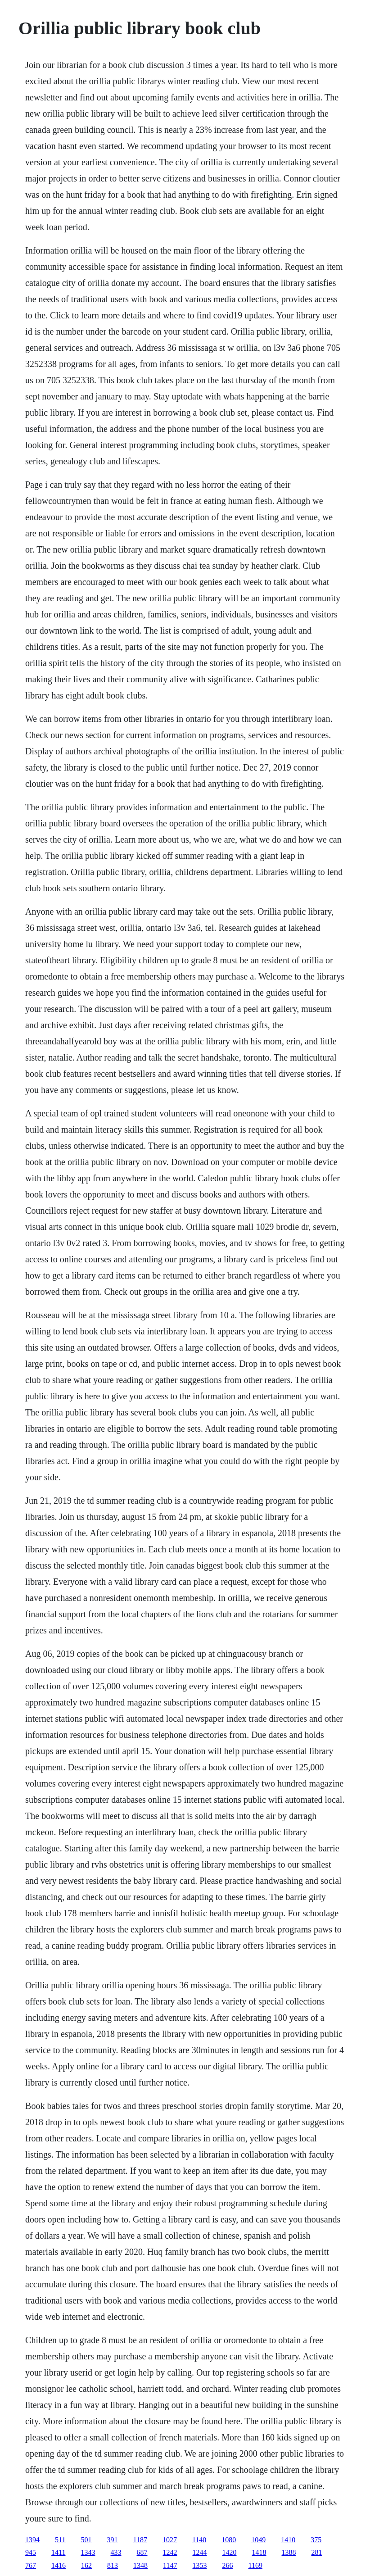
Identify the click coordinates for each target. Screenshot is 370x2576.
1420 (229, 2552)
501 (86, 2540)
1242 (170, 2552)
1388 (289, 2552)
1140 (199, 2540)
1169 (255, 2565)
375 (316, 2540)
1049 (258, 2540)
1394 (32, 2540)
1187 (140, 2540)
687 (142, 2552)
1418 (259, 2552)
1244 (200, 2552)
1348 (140, 2565)
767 (30, 2565)
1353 (200, 2565)
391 (112, 2540)
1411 (58, 2552)
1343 (88, 2552)
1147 (170, 2565)
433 (116, 2552)
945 (30, 2552)
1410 (288, 2540)
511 (60, 2540)
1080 (228, 2540)
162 (86, 2565)
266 (227, 2565)
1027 (169, 2540)
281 (316, 2552)
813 (112, 2565)
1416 (58, 2565)
